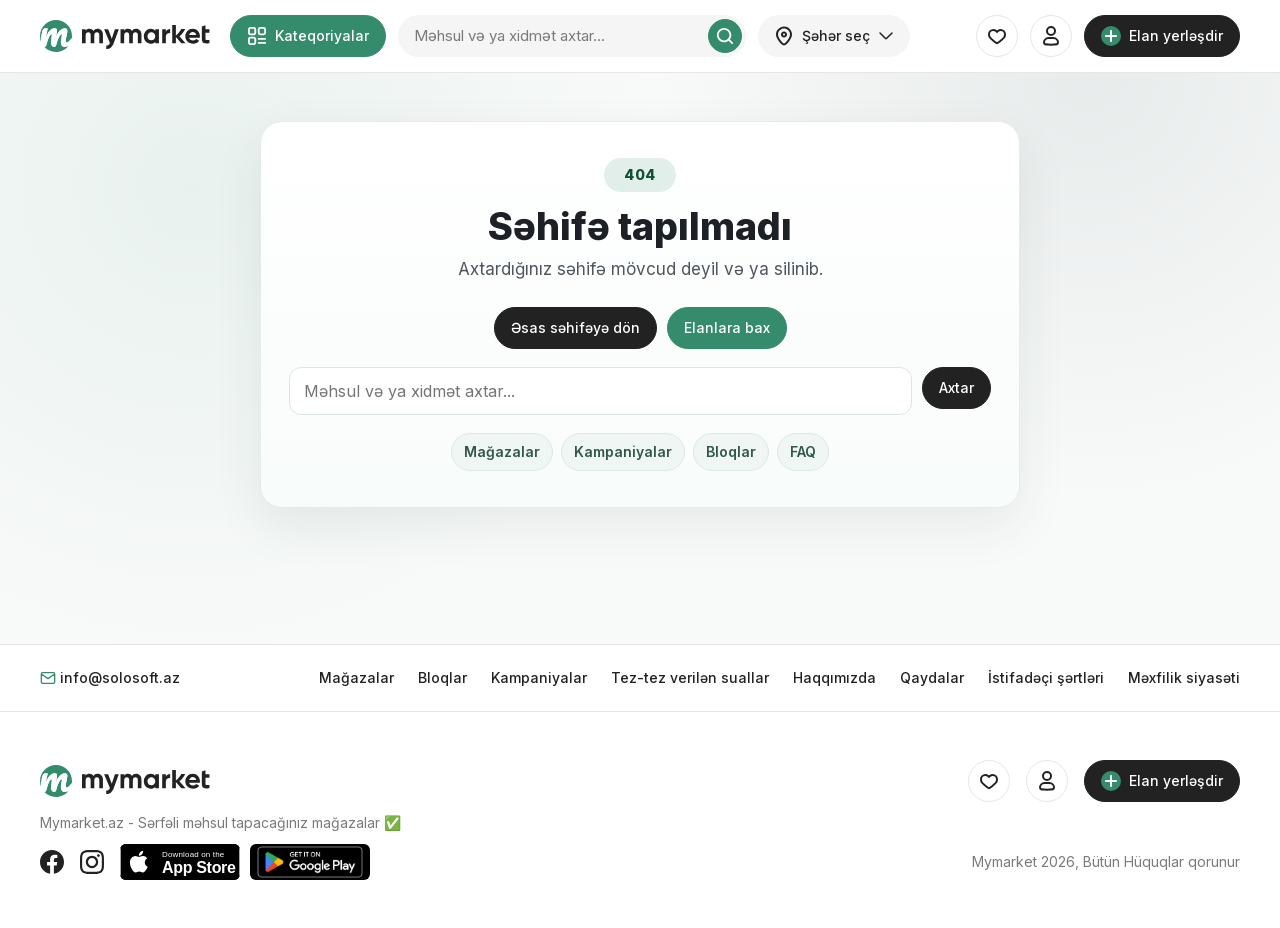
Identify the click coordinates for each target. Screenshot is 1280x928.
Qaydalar (932, 677)
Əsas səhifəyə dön (575, 327)
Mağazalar (502, 451)
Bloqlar (731, 451)
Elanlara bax (727, 327)
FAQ (803, 451)
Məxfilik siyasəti (1184, 677)
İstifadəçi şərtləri (1046, 677)
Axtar (956, 387)
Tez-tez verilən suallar (690, 677)
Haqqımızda (834, 677)
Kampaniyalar (623, 451)
